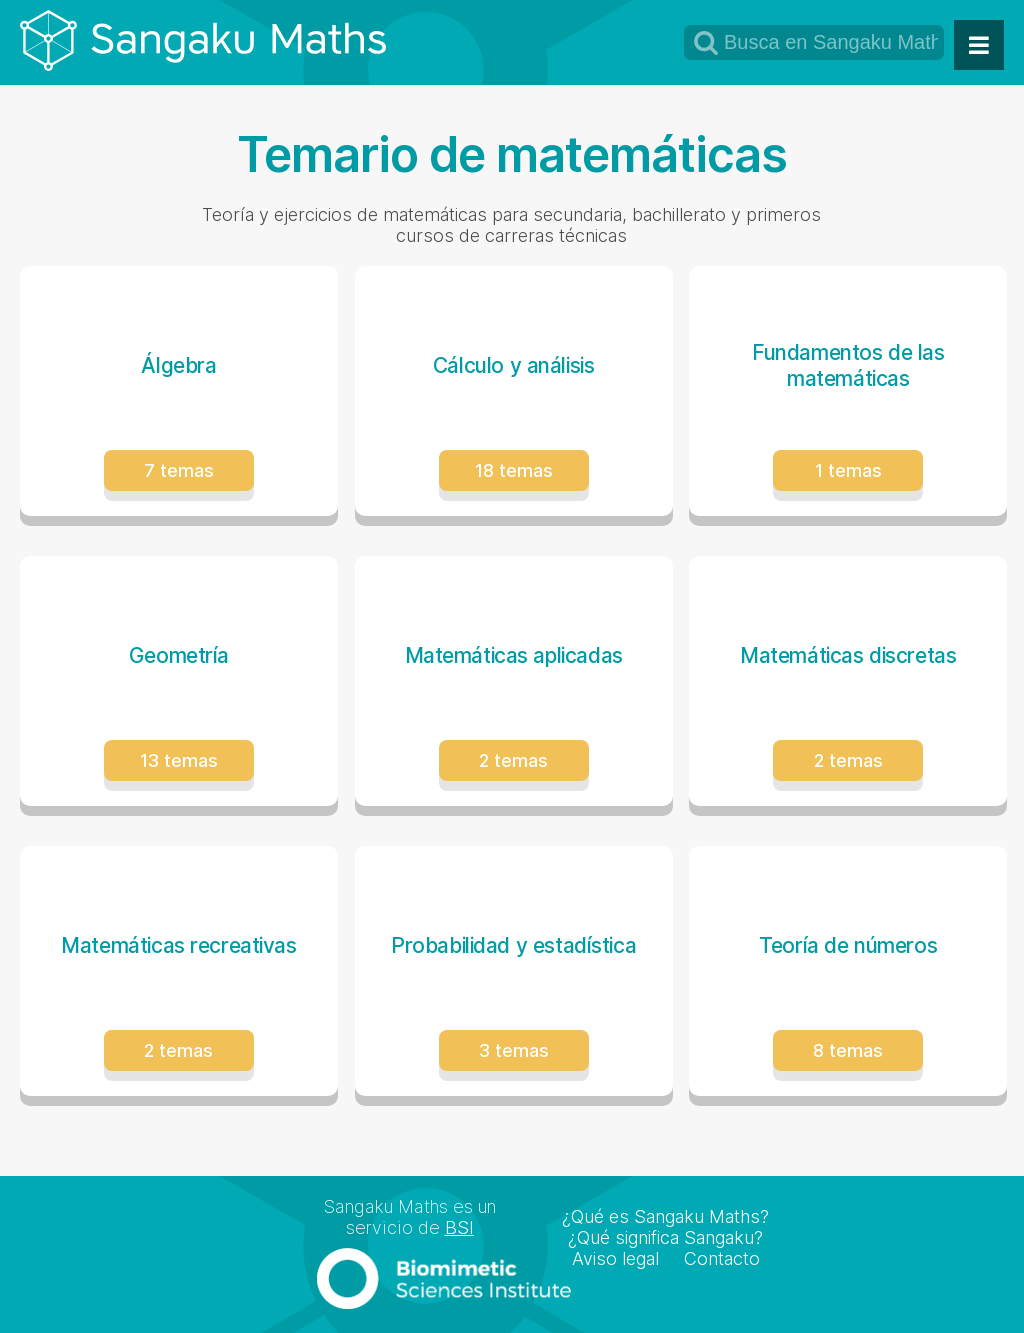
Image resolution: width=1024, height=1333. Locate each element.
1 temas (848, 470)
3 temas (514, 1050)
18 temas (514, 470)
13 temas (179, 760)
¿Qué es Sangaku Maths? (665, 1216)
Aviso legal (615, 1258)
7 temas (179, 470)
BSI (459, 1227)
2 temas (513, 760)
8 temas (848, 1050)
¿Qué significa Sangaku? (665, 1237)
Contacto (722, 1258)
